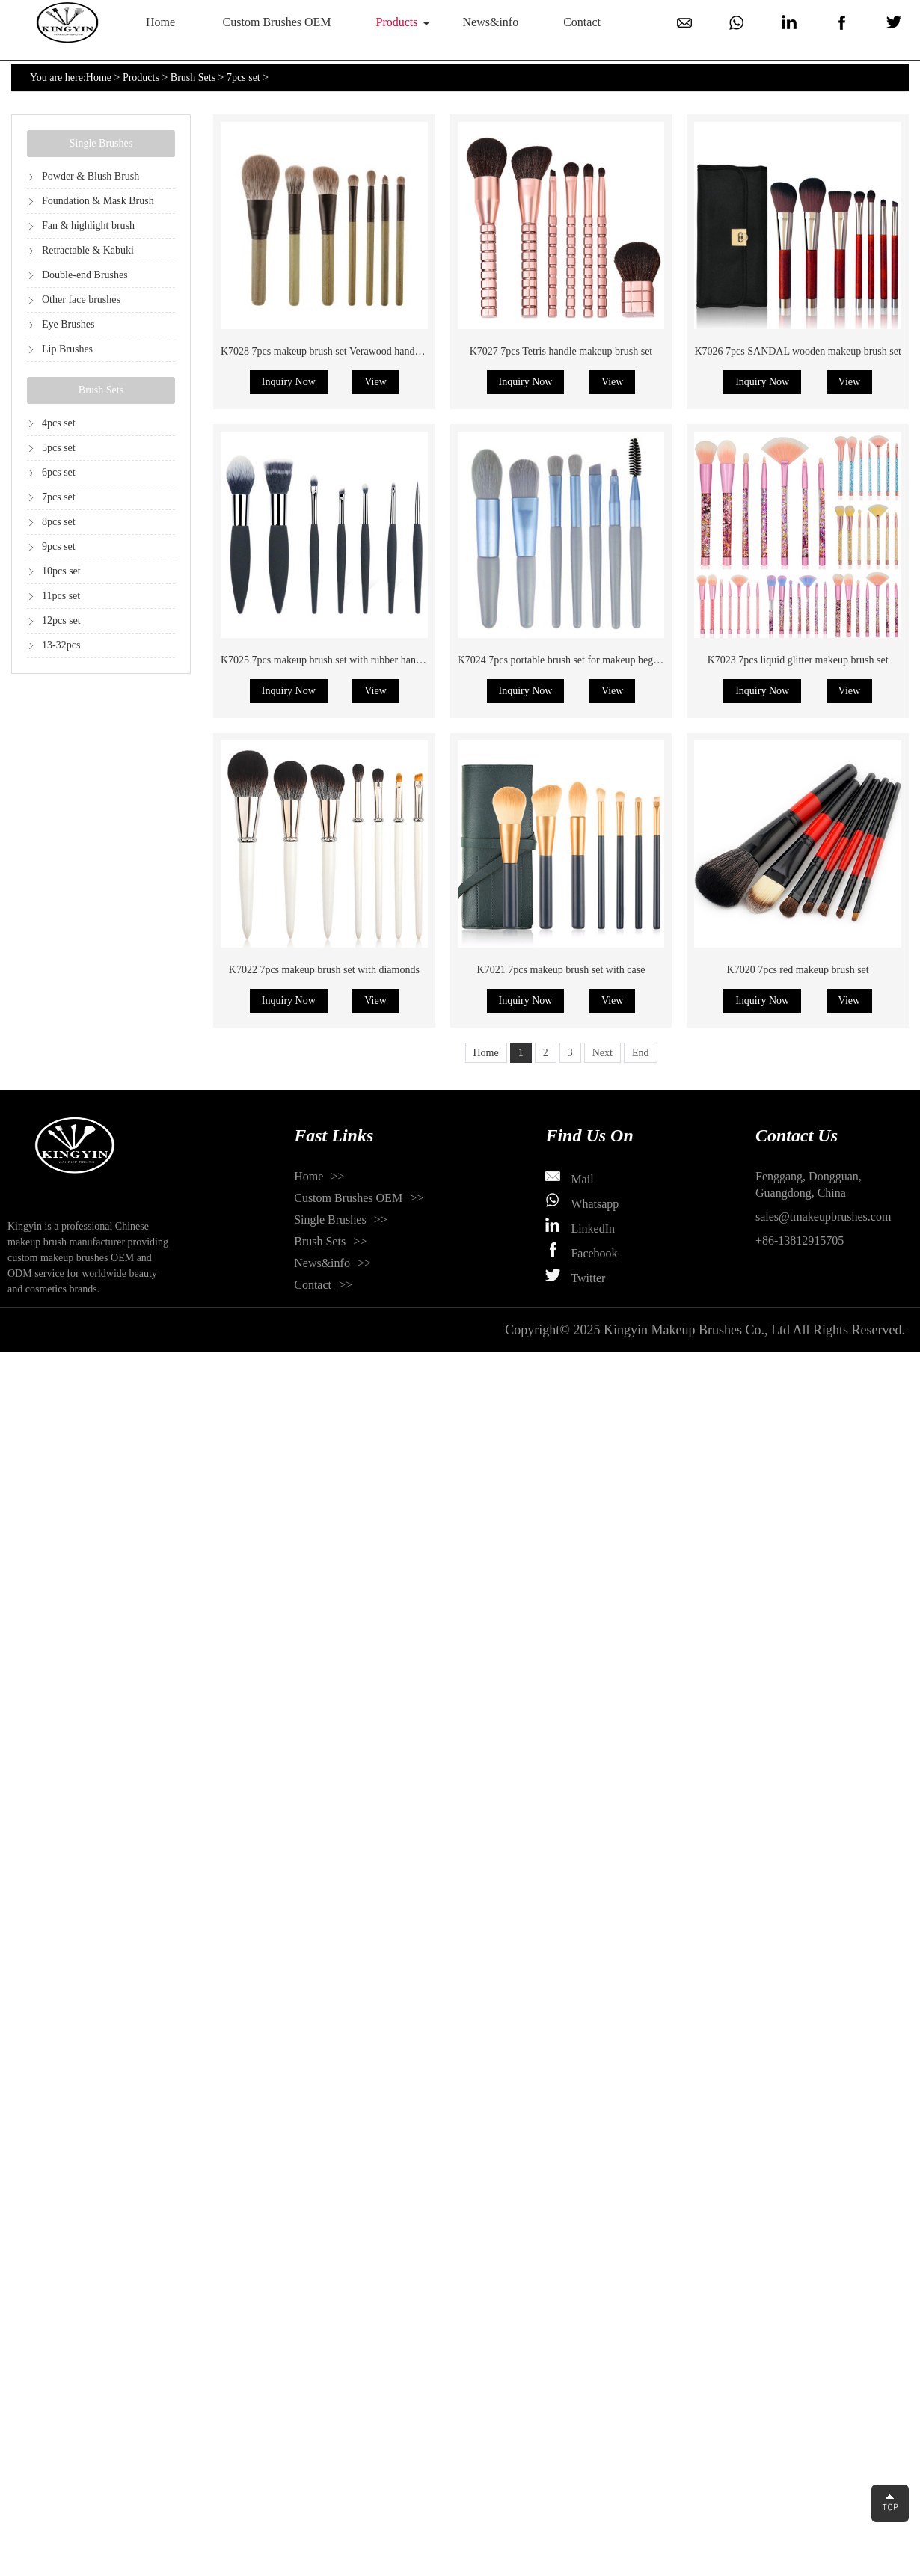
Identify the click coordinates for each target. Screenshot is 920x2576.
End (640, 1052)
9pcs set (59, 546)
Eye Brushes (68, 324)
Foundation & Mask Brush (98, 200)
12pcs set (61, 620)
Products (397, 22)
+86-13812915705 (799, 1240)
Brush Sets (193, 77)
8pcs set (59, 521)
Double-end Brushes (85, 274)
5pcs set (59, 447)
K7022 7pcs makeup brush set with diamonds (324, 969)
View (375, 381)
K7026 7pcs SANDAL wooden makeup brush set (797, 351)
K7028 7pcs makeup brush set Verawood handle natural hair (347, 351)
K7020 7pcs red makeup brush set (798, 969)
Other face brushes (81, 299)
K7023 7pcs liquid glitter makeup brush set (798, 660)
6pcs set (59, 472)
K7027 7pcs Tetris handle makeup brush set (561, 351)
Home (160, 22)
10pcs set (61, 571)
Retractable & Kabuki (88, 250)
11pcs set (61, 595)
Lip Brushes (67, 349)
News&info (491, 22)
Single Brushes (101, 143)
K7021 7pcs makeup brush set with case (561, 969)
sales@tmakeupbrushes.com (823, 1216)
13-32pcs (61, 645)
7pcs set (243, 77)
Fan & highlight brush (88, 225)
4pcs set (59, 423)
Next (602, 1052)
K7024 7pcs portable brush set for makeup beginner (566, 660)
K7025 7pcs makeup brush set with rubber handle (325, 660)
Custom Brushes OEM (277, 22)
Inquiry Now (289, 381)
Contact (582, 22)
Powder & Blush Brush (90, 176)
